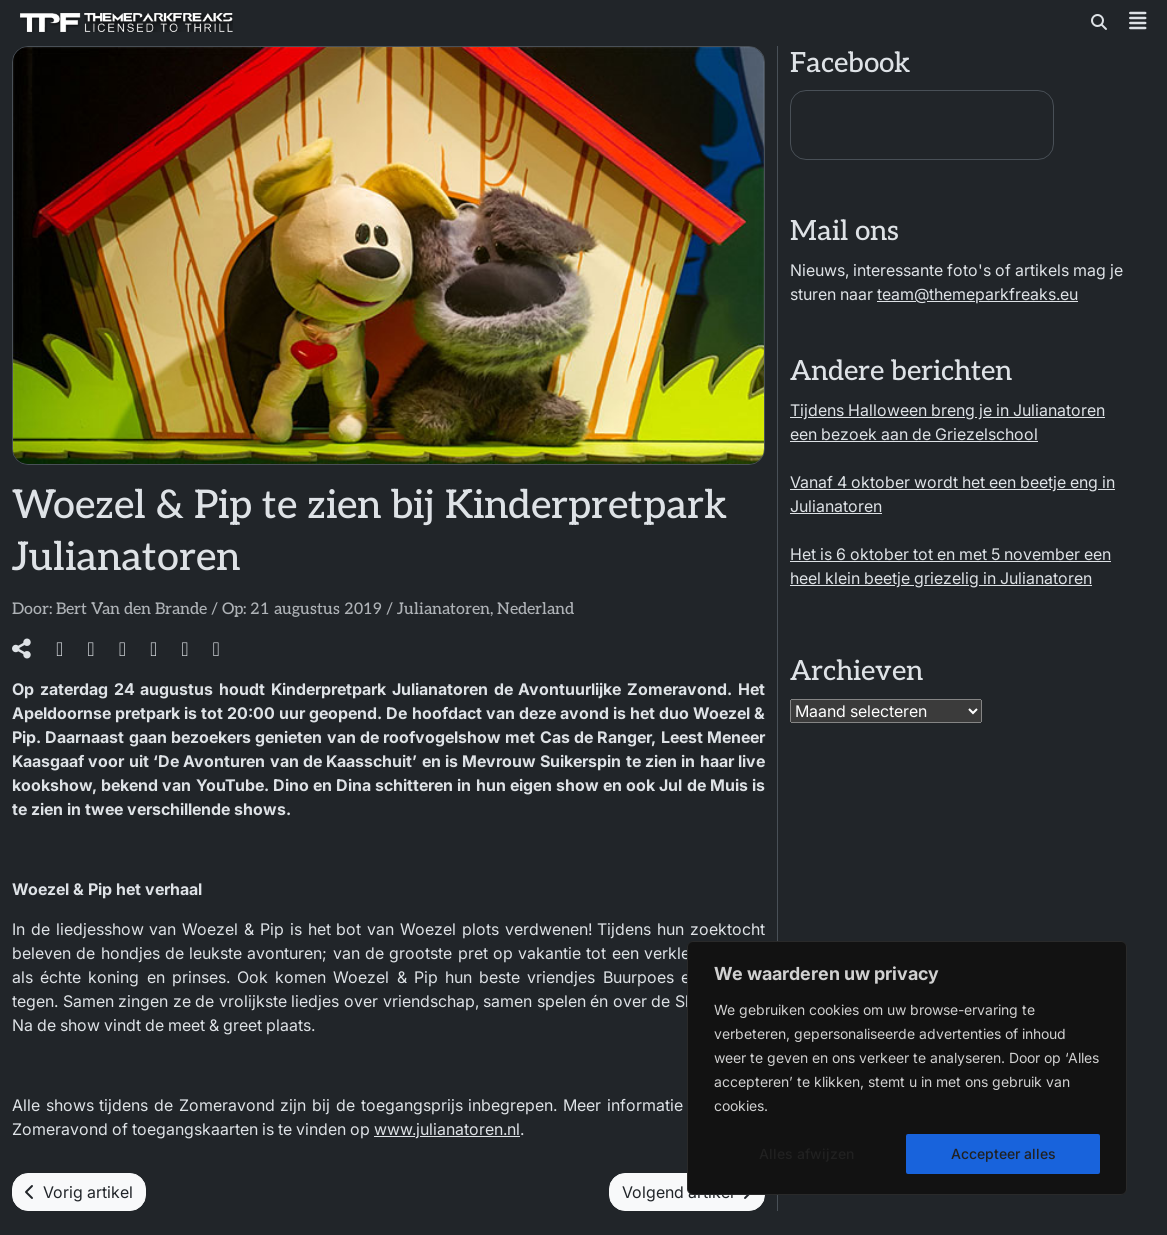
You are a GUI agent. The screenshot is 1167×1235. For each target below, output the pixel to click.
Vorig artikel (79, 1192)
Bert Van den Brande (131, 609)
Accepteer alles (1003, 1153)
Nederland (535, 609)
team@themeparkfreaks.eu (977, 294)
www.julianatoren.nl (447, 1129)
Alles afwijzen (806, 1153)
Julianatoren (443, 609)
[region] (907, 1068)
